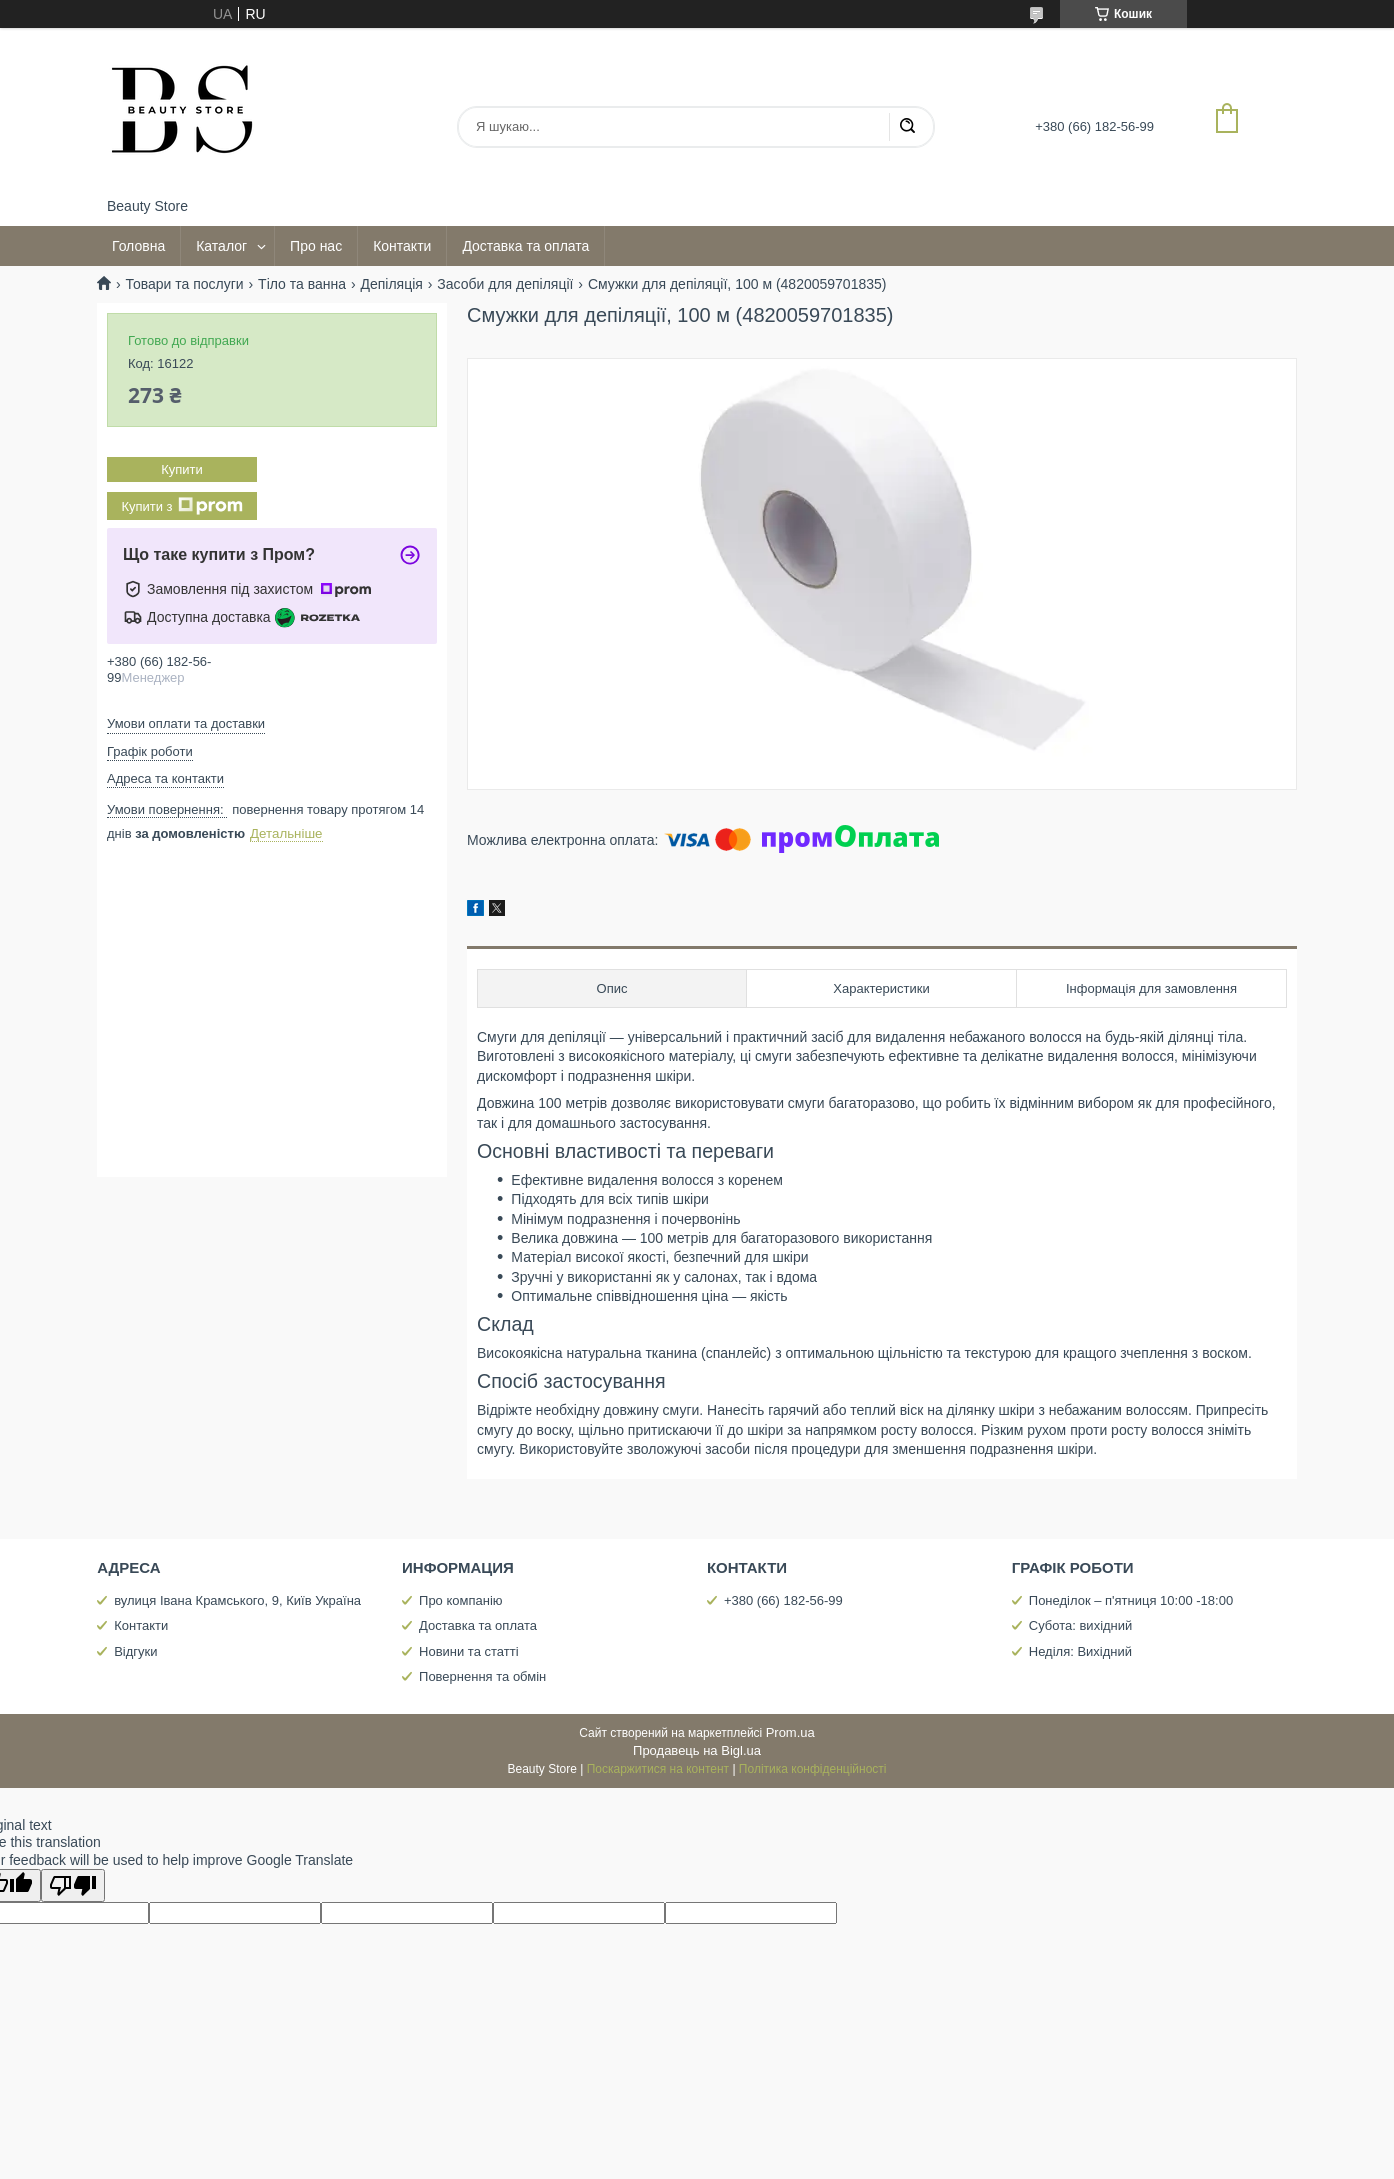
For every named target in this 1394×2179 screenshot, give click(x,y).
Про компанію (461, 1600)
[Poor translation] (73, 1885)
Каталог (221, 246)
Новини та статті (469, 1651)
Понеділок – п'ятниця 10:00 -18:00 (1131, 1600)
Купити (182, 469)
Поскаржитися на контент (658, 1769)
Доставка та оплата (525, 246)
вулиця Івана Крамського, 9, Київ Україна (237, 1600)
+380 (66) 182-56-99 (783, 1600)
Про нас (316, 246)
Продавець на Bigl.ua (697, 1750)
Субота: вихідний (1081, 1625)
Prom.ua (790, 1732)
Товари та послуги (184, 284)
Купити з (181, 506)
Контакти (402, 246)
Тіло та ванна (302, 284)
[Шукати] (907, 127)
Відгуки (135, 1651)
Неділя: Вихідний (1080, 1651)
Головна (138, 246)
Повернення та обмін (482, 1676)
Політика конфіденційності (813, 1769)
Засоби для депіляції (505, 284)
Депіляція (391, 284)
